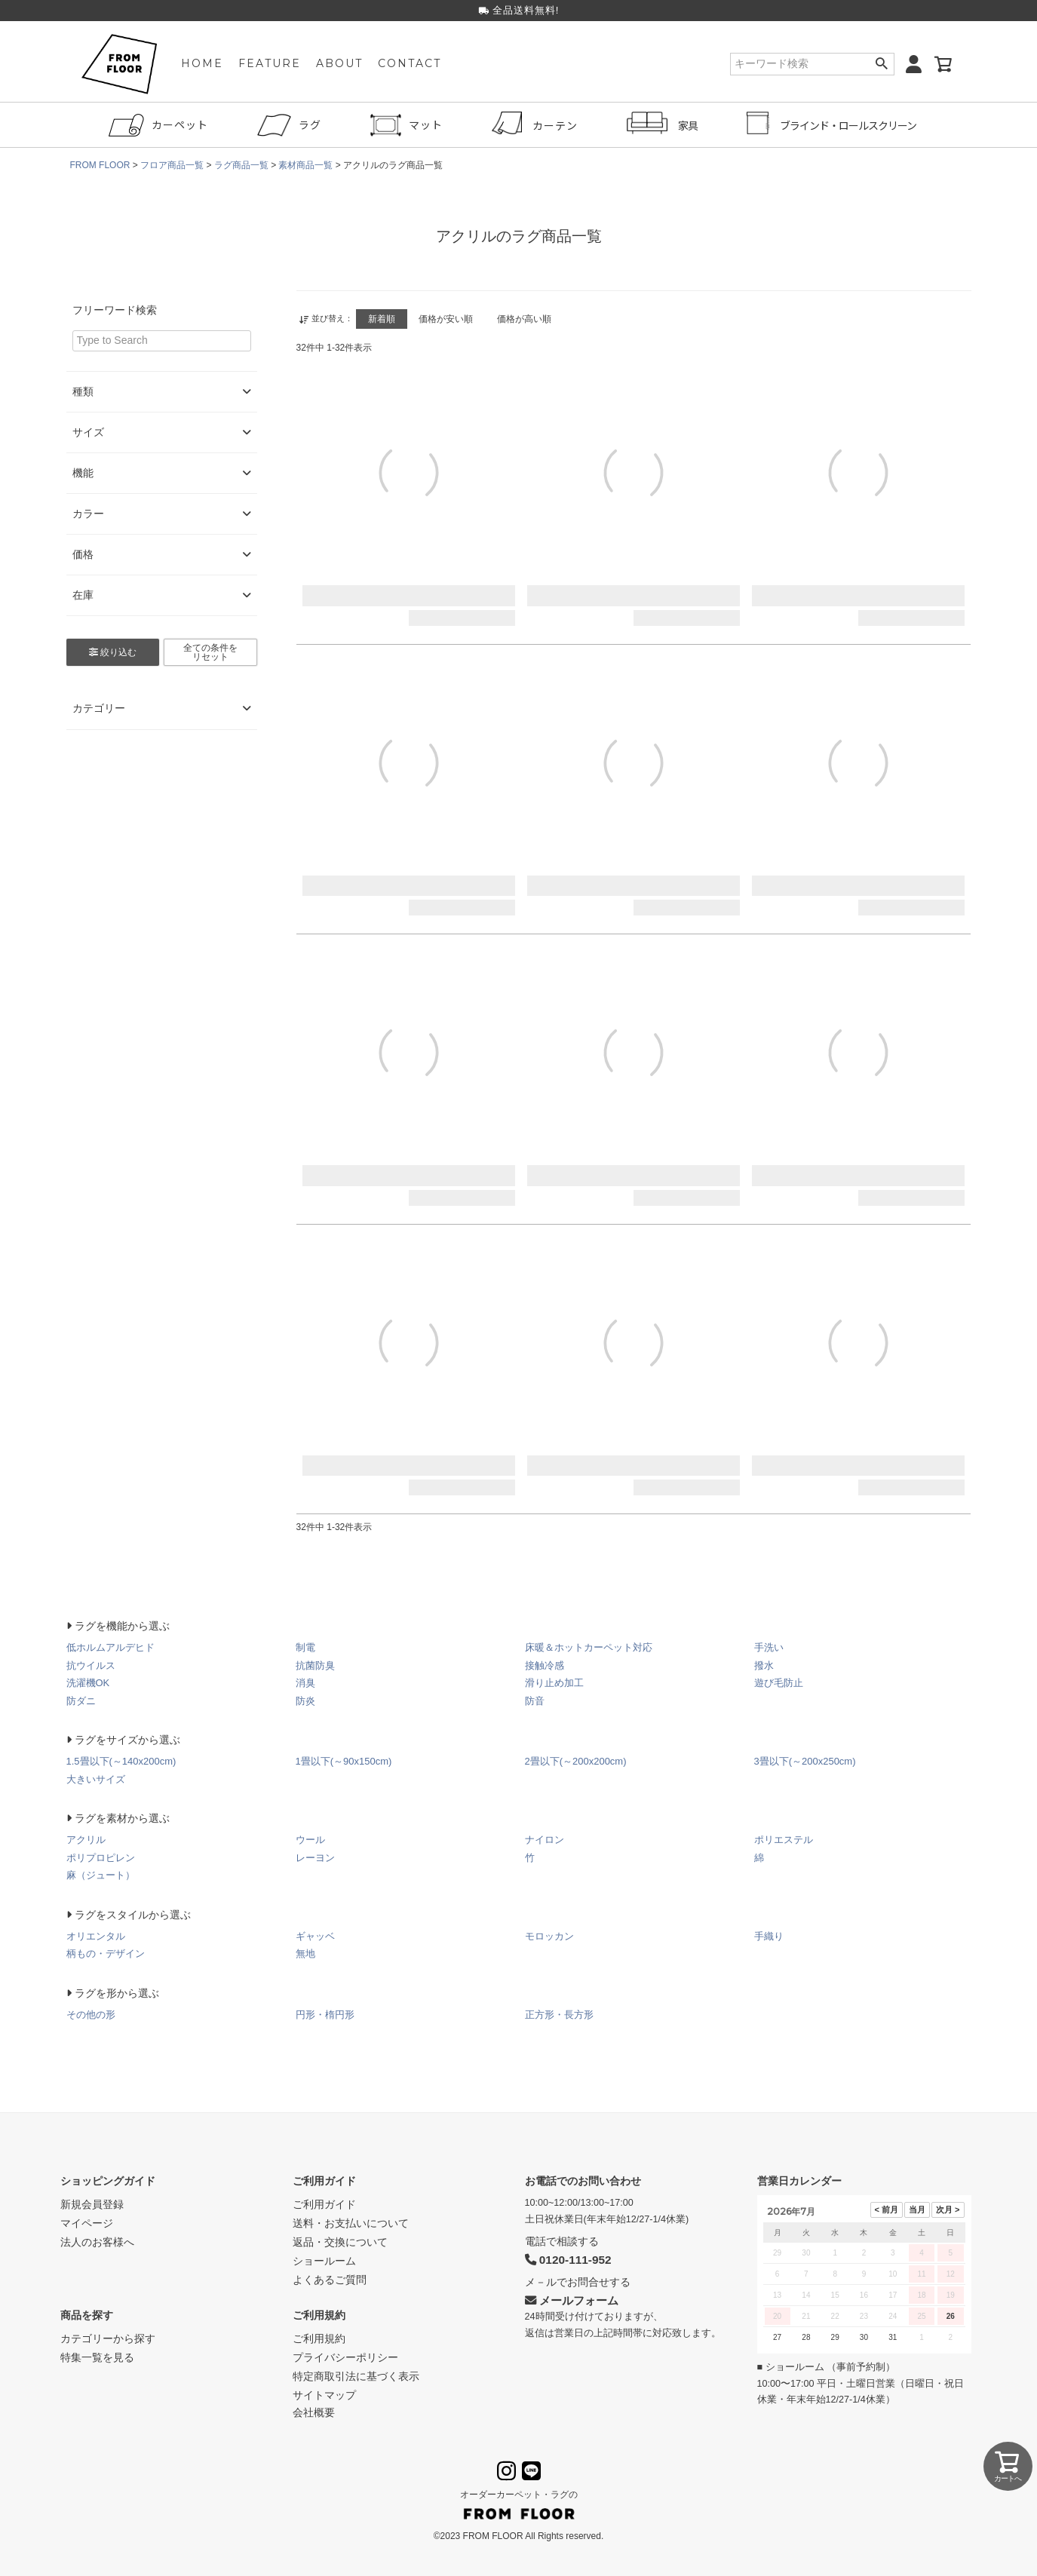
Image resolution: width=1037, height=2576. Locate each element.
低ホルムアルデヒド (110, 1647)
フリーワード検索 (114, 310)
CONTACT (409, 64)
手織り (769, 1936)
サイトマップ (324, 2395)
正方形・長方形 (559, 2014)
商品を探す (86, 2315)
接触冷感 (544, 1665)
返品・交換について (340, 2242)
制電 (305, 1647)
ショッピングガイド (107, 2181)
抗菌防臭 (315, 1665)
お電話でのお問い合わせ (583, 2181)
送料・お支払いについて (351, 2223)
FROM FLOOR (100, 165)
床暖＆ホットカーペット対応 (588, 1647)
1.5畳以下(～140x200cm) (121, 1761)
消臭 (305, 1682)
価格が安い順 (446, 319)
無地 (305, 1953)
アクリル (86, 1839)
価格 (161, 555)
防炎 (305, 1701)
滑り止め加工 (554, 1682)
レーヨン (315, 1857)
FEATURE (269, 64)
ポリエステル (783, 1839)
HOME (202, 64)
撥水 (764, 1665)
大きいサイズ (95, 1779)
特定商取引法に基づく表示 (356, 2376)
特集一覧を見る (97, 2357)
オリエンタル (95, 1936)
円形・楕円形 (325, 2014)
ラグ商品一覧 (241, 165)
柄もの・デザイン (105, 1953)
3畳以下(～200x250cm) (805, 1761)
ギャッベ (315, 1936)
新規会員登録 (92, 2204)
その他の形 (90, 2014)
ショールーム (324, 2261)
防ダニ (81, 1701)
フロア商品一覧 (172, 165)
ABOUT (339, 64)
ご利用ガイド (324, 2181)
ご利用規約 (319, 2315)
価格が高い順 (525, 319)
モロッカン (549, 1936)
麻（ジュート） (100, 1875)
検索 (882, 64)
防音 (535, 1701)
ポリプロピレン (100, 1857)
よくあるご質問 (330, 2280)
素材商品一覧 (306, 165)
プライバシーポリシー (345, 2357)
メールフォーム (571, 2300)
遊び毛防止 (778, 1682)
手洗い (769, 1647)
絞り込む (113, 652)
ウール (310, 1839)
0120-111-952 (568, 2259)
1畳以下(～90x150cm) (344, 1761)
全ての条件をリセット (210, 652)
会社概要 (314, 2412)
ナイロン (544, 1839)
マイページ (86, 2223)
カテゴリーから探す (107, 2338)
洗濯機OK (88, 1682)
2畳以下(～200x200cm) (576, 1761)
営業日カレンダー (799, 2181)
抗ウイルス (90, 1665)
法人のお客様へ (97, 2242)
